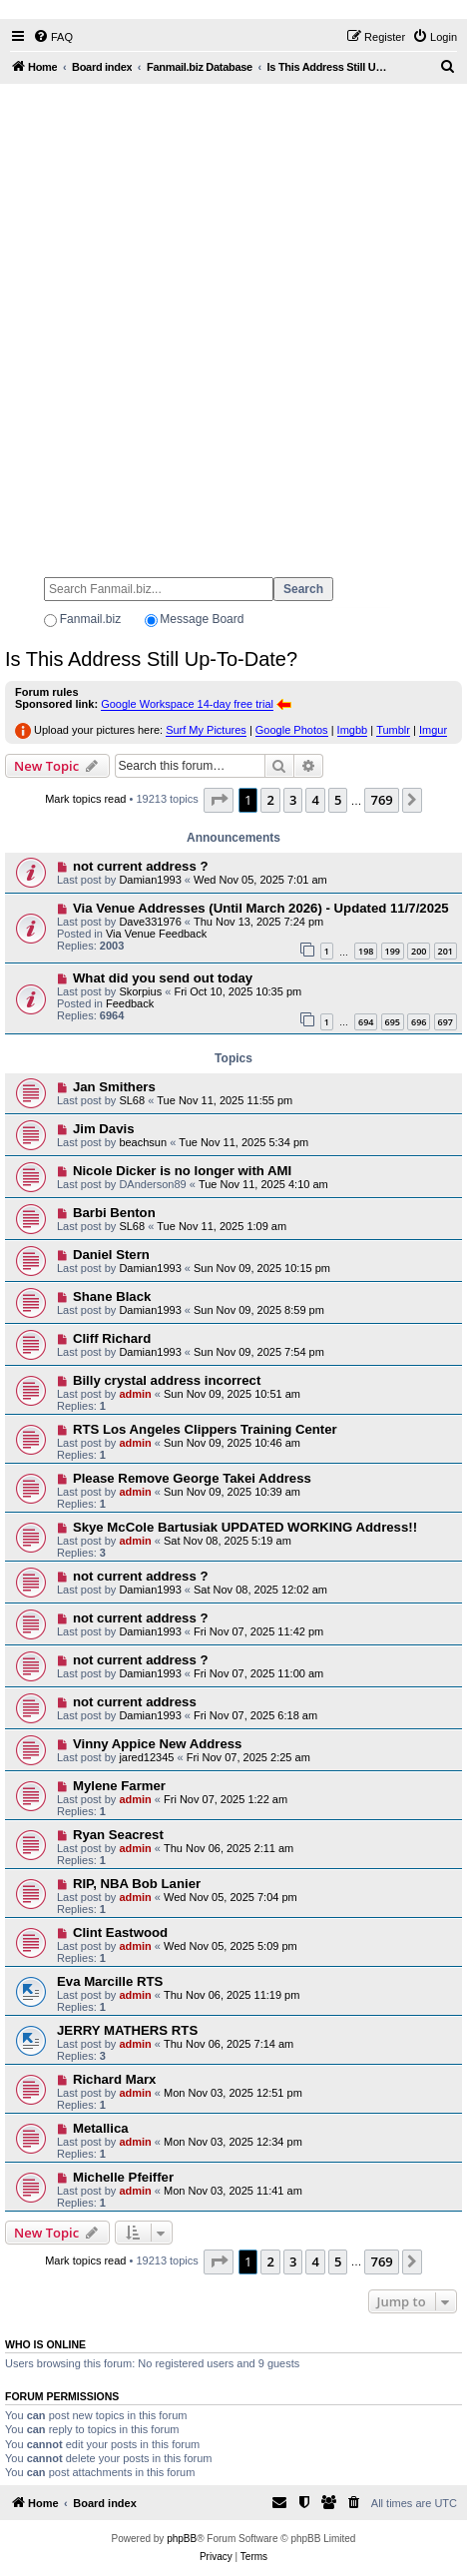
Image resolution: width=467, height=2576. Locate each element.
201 (445, 951)
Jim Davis (104, 1128)
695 (392, 1021)
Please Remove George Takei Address (192, 1478)
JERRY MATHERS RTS (127, 2030)
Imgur (433, 730)
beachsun (143, 1142)
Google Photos (291, 730)
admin (135, 1394)
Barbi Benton (114, 1212)
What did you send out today (162, 977)
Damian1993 (150, 880)
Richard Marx (115, 2079)
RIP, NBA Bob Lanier (137, 1883)
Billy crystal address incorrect (166, 1380)
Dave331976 (150, 922)
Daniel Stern (111, 1254)
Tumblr (393, 730)
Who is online (45, 2344)
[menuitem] (53, 37)
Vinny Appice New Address (157, 1743)
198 (365, 951)
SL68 (132, 1100)
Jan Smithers (114, 1086)
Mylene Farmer (119, 1785)
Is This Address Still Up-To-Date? (151, 659)
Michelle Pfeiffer (123, 2177)
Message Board (201, 619)
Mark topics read (85, 799)
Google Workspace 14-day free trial (187, 704)
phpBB (182, 2538)
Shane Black (112, 1296)
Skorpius (140, 991)
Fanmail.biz (90, 619)
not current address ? (141, 866)
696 (418, 1021)
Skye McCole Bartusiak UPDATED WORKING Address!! (245, 1527)
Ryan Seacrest (118, 1834)
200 (418, 951)
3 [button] (292, 800)
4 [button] (314, 800)
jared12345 (146, 1757)
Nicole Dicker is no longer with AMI (182, 1170)
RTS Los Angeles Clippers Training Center (205, 1429)
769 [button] (381, 800)
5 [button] (337, 800)
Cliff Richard (112, 1338)
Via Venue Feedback (156, 934)
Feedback (130, 1003)
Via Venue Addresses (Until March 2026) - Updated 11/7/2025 (261, 908)
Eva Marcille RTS (110, 1981)
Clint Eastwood (120, 1932)
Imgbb (352, 730)
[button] (219, 800)
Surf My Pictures (206, 730)
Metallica (101, 2128)
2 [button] (269, 800)
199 (392, 951)
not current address (135, 1701)
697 (445, 1021)
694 (365, 1021)
